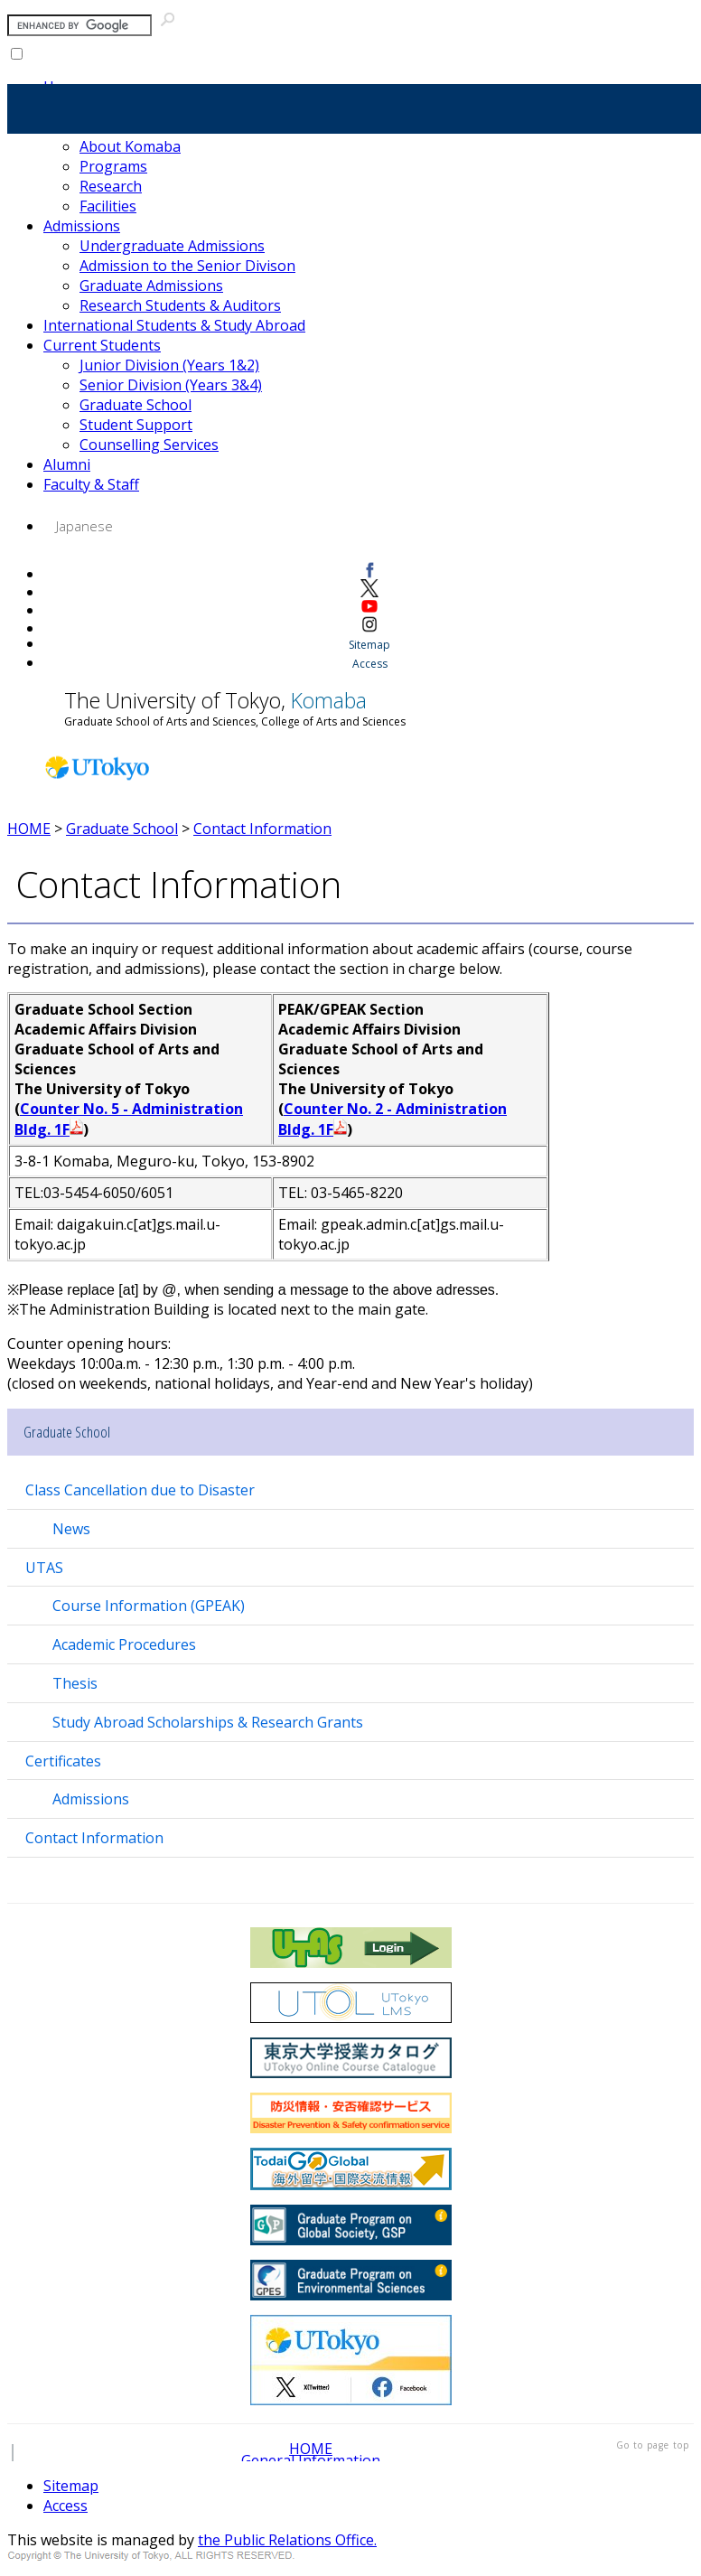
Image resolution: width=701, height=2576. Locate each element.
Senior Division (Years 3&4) (170, 385)
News (71, 1529)
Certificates (63, 1761)
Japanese (84, 526)
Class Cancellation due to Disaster (140, 1490)
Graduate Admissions (151, 285)
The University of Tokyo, (235, 707)
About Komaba (130, 146)
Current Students (102, 345)
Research (110, 186)
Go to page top (652, 2445)
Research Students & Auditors (180, 305)
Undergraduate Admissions (172, 246)
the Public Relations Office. (287, 2540)
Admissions (81, 226)
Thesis (75, 1683)
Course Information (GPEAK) (148, 1606)
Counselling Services (149, 444)
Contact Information (262, 828)
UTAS (44, 1568)
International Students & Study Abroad (174, 325)
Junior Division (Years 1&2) (169, 365)
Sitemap (369, 644)
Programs (113, 166)
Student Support (135, 425)
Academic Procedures (124, 1644)
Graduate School (135, 405)
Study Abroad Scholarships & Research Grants (207, 1722)
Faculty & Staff (91, 484)
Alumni (66, 464)
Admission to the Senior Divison (187, 266)
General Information (310, 2460)
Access (370, 663)
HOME (29, 828)
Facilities (107, 206)
